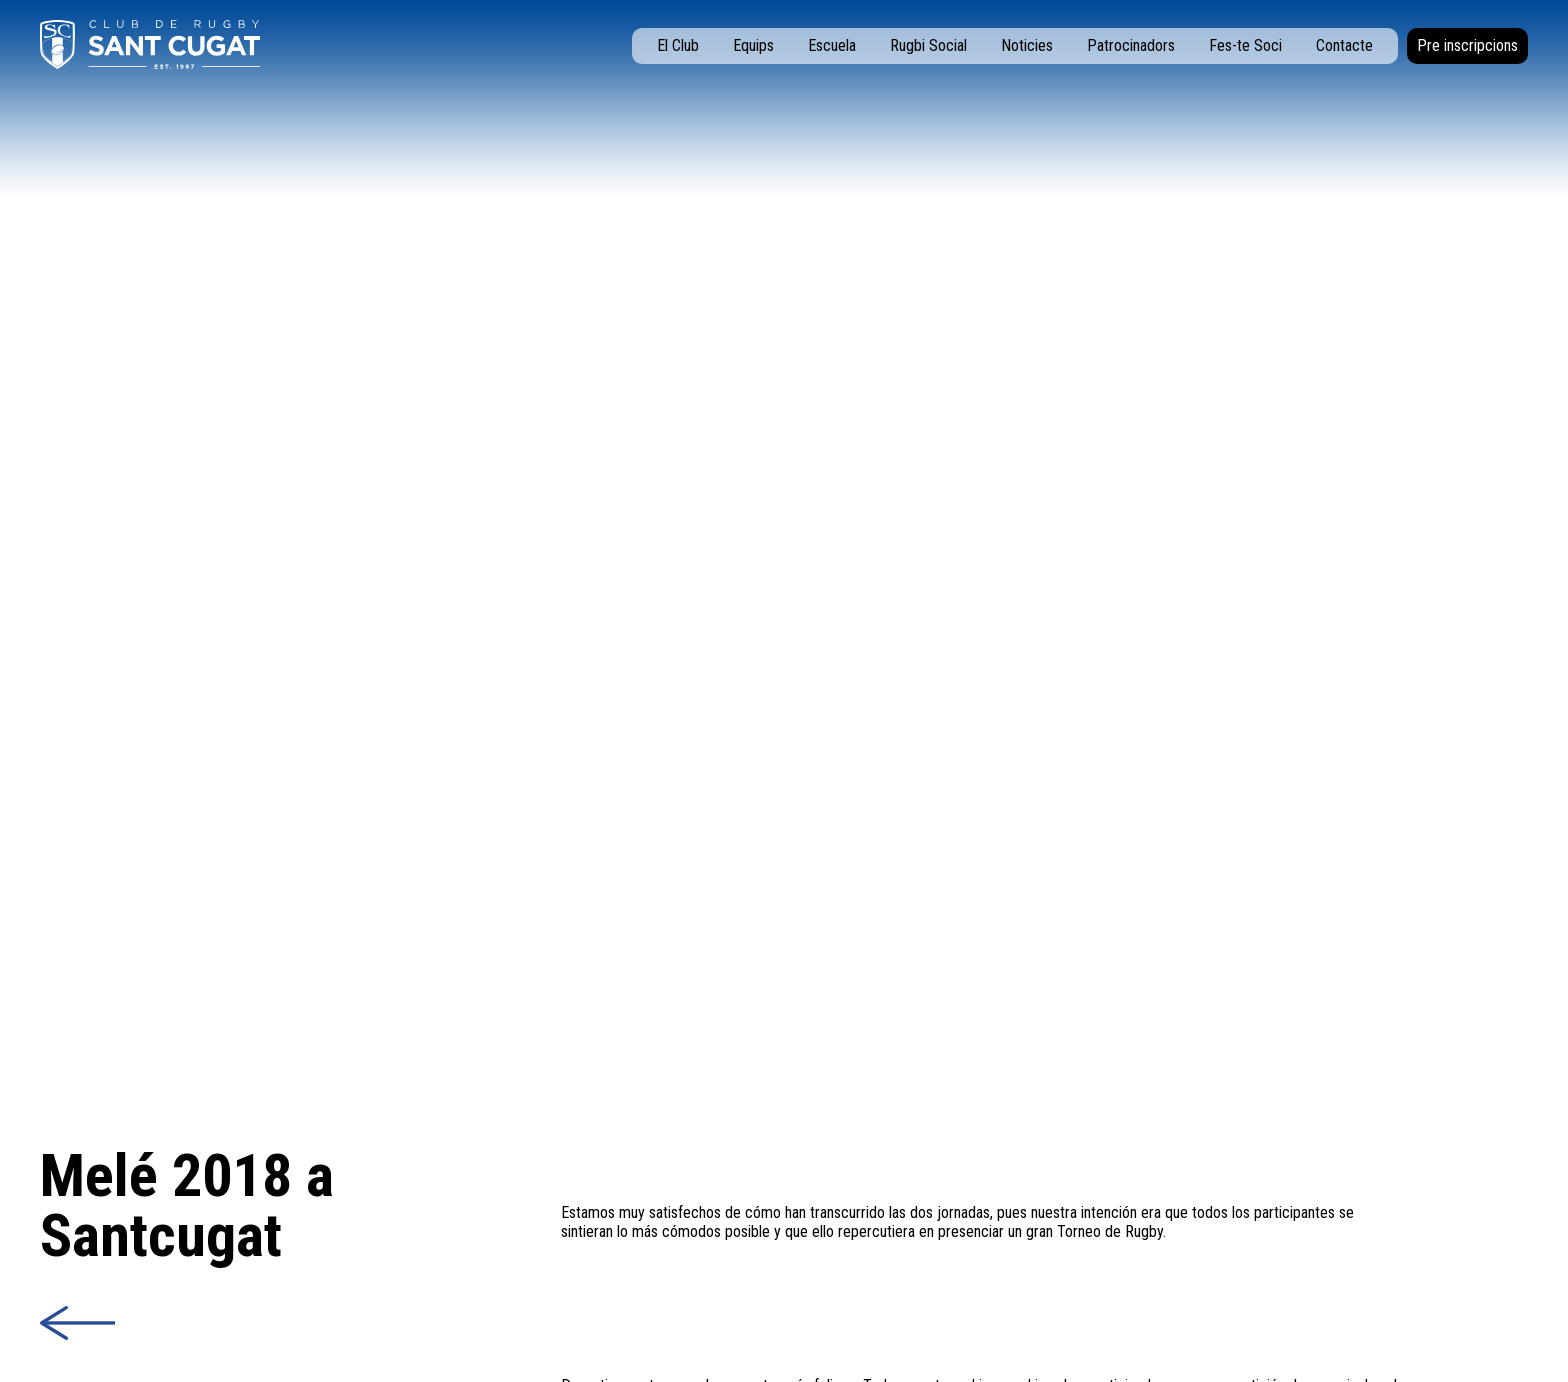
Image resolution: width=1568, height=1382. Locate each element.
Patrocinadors (1131, 45)
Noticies (1027, 45)
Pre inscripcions (1467, 45)
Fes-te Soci (1245, 45)
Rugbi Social (928, 45)
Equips (753, 45)
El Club (678, 45)
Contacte (1344, 45)
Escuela (832, 45)
